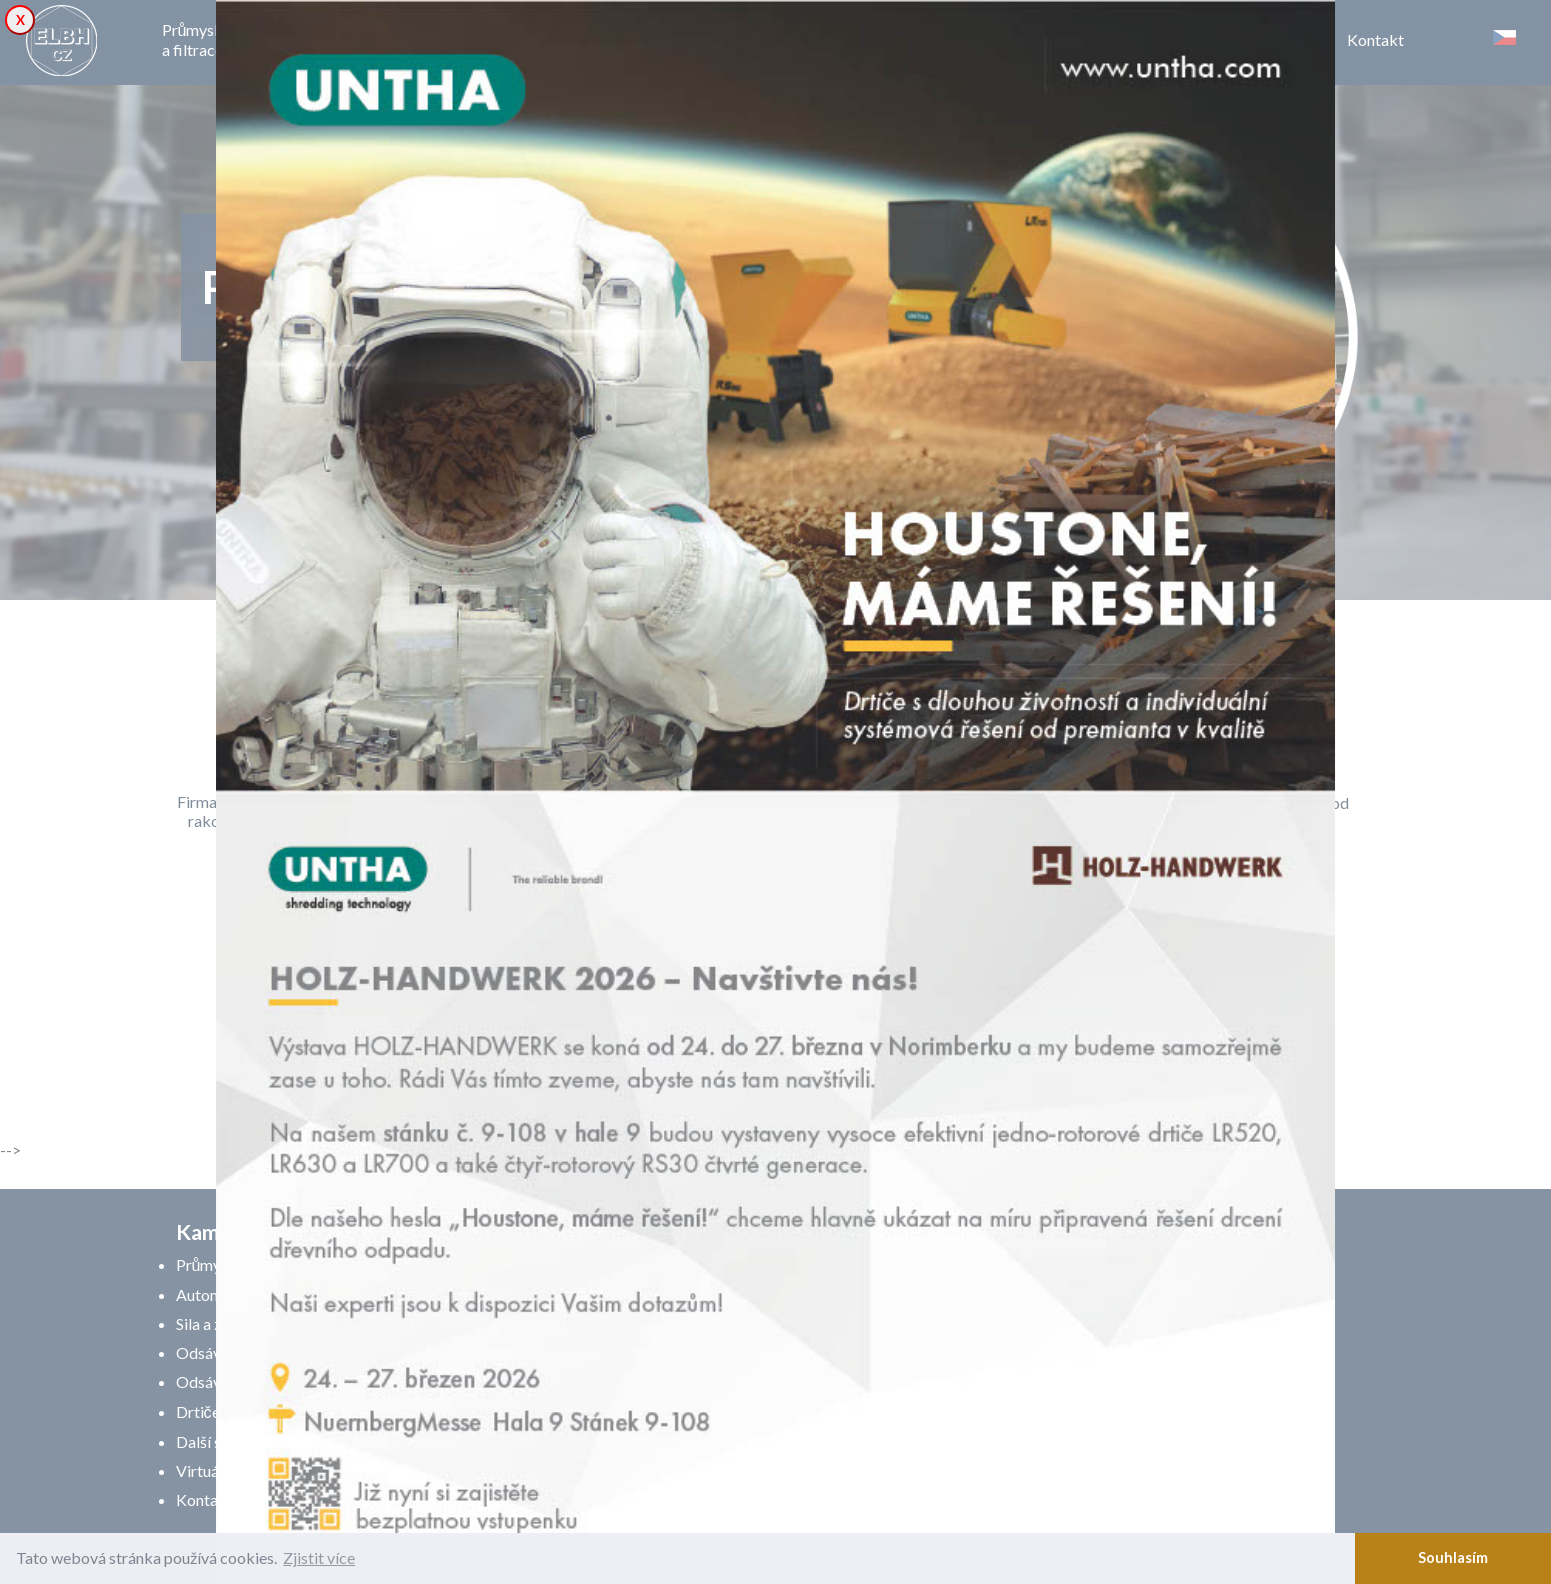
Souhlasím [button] (1453, 1557)
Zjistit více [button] (319, 1557)
